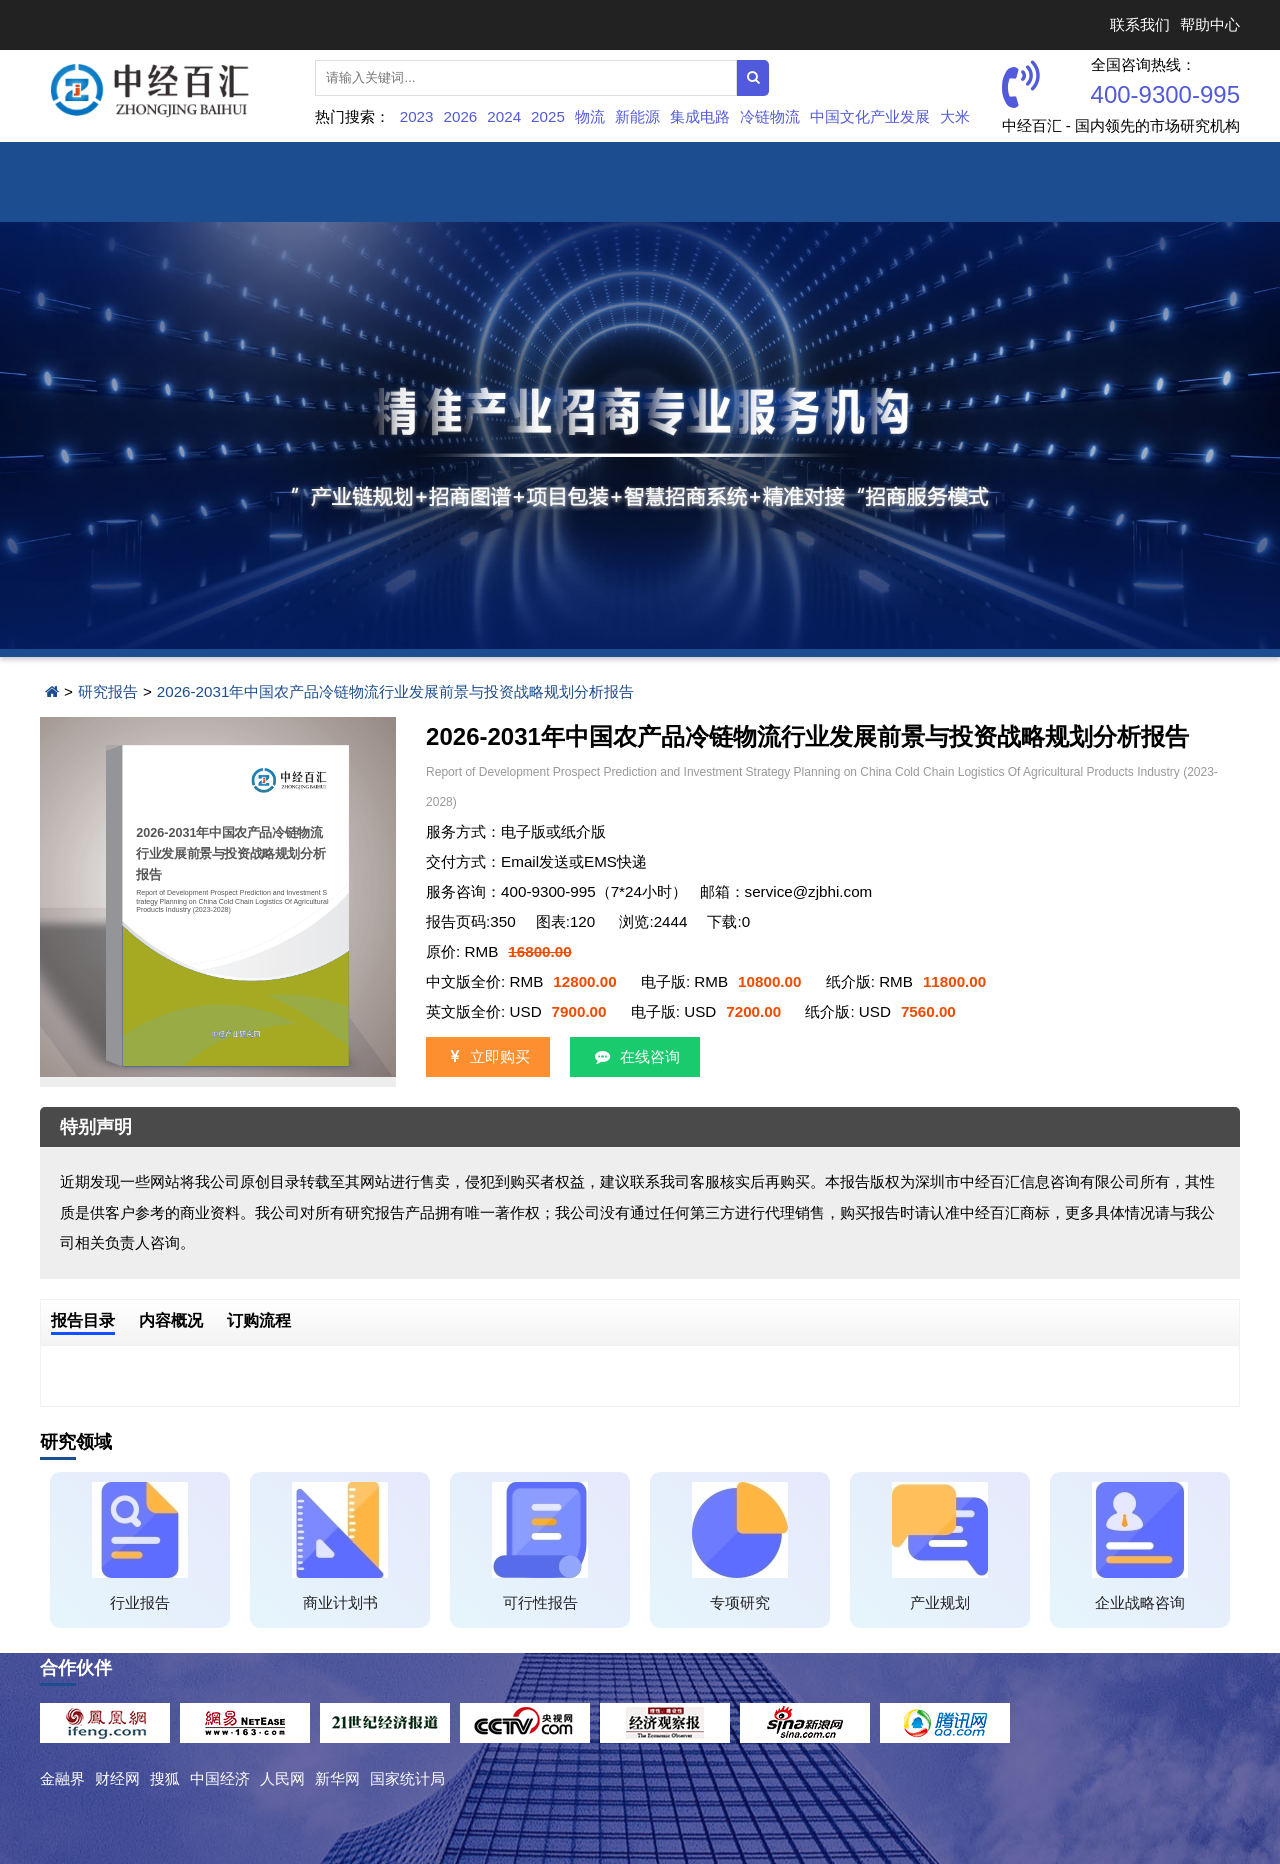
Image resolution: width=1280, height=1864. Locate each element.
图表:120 (566, 921)
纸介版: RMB (906, 981)
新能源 (637, 116)
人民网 (282, 1778)
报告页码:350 (471, 921)
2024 (504, 116)
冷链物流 (770, 116)
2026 (461, 116)
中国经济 (220, 1778)
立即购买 (488, 1056)
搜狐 (165, 1778)
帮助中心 (1210, 24)
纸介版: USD (880, 1011)
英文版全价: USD (516, 1011)
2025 (548, 116)
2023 (417, 116)
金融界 (62, 1778)
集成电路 (700, 116)
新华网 (337, 1778)
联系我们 (1140, 24)
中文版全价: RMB (521, 981)
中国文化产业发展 (870, 116)
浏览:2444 (653, 921)
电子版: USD (706, 1011)
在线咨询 (635, 1056)
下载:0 (728, 921)
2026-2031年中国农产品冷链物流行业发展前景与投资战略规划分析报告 (396, 691)
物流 (590, 116)
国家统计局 (407, 1778)
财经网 (117, 1778)
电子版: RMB (721, 981)
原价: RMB (499, 951)
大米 (955, 116)
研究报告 (108, 691)
